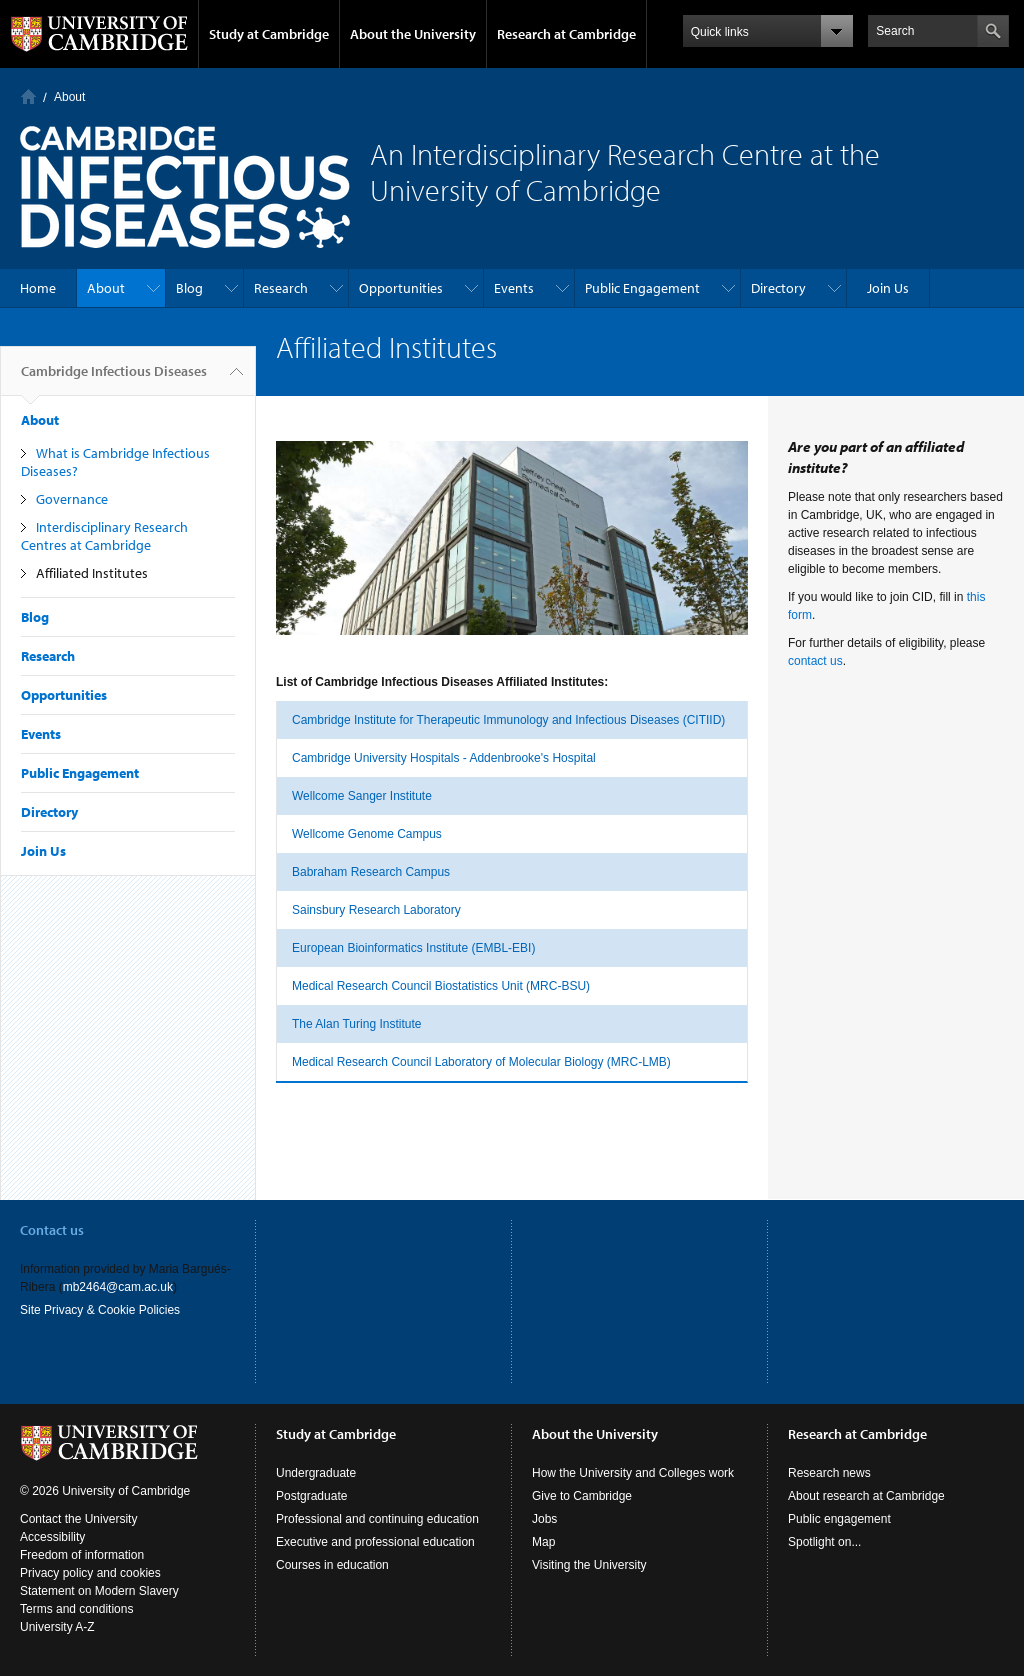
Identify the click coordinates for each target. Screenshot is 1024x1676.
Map (543, 1542)
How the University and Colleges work (633, 1473)
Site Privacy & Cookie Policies (100, 1310)
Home (28, 96)
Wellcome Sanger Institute (362, 796)
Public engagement (839, 1519)
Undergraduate (316, 1473)
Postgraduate (311, 1496)
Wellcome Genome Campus (367, 834)
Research (281, 288)
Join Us (888, 288)
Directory (778, 288)
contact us (815, 661)
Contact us (52, 1230)
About (69, 97)
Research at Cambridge (566, 34)
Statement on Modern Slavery (99, 1591)
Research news (829, 1473)
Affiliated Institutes (92, 573)
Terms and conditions (76, 1609)
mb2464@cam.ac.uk (118, 1287)
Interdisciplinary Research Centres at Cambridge (104, 536)
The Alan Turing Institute (356, 1024)
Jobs (544, 1519)
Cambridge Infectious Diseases (114, 379)
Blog (189, 288)
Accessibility (52, 1537)
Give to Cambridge (582, 1496)
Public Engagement (642, 288)
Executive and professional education (375, 1542)
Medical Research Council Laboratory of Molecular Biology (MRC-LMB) (481, 1062)
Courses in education (332, 1565)
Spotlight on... (824, 1542)
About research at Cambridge (866, 1496)
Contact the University (78, 1519)
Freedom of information (82, 1555)
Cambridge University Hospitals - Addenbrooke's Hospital (444, 758)
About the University (413, 34)
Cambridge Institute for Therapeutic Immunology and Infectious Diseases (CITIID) (508, 720)
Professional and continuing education (377, 1519)
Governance (72, 499)
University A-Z (57, 1627)
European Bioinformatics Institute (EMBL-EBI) (413, 948)
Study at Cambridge (269, 34)
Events (514, 288)
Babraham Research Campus (371, 872)
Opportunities (401, 288)
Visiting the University (589, 1565)
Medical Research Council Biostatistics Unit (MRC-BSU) (441, 986)
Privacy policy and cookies (90, 1573)
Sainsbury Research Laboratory (376, 910)
